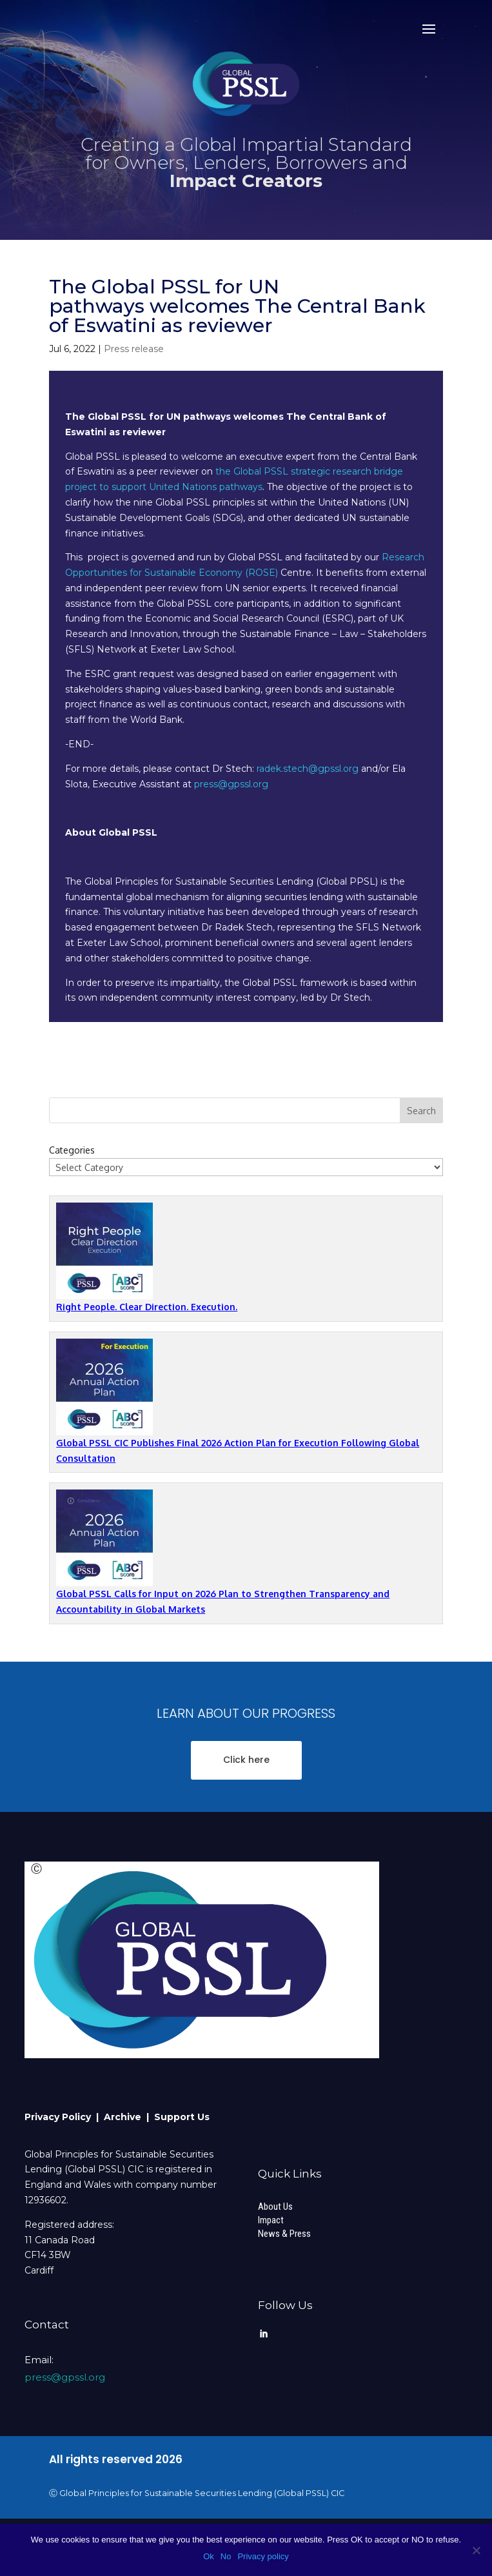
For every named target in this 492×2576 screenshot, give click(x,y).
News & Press (284, 2233)
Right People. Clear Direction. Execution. (146, 1306)
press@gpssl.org (231, 784)
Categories (72, 1150)
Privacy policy (262, 2556)
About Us (275, 2206)
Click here (246, 1759)
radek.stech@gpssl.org (308, 768)
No (226, 2556)
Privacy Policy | (64, 2117)
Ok (208, 2556)
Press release (134, 349)
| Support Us (178, 2117)
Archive (125, 2117)
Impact (271, 2220)
